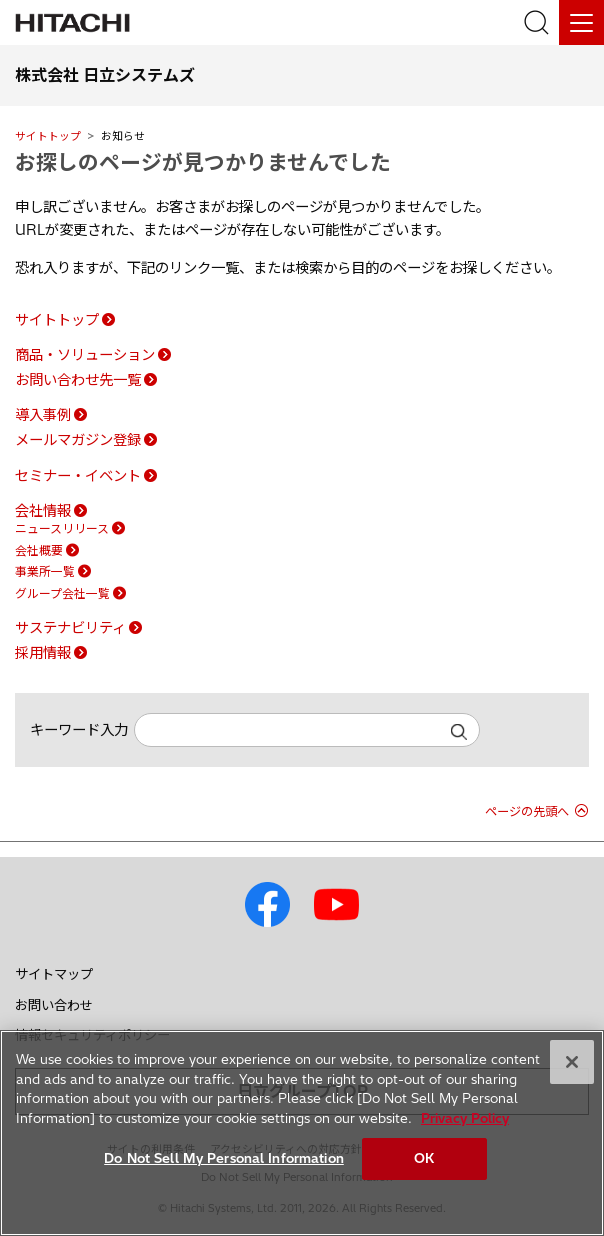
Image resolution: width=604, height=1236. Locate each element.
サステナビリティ (70, 628)
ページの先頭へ (527, 811)
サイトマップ (54, 974)
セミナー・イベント (78, 476)
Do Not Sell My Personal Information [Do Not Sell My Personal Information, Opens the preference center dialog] (224, 1158)
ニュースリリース (62, 528)
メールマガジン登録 (78, 440)
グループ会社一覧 (62, 593)
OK (424, 1158)
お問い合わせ (54, 1005)
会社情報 (43, 511)
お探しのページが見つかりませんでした (203, 162)
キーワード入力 (79, 730)
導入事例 (43, 415)
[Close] (572, 1062)
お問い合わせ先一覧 (78, 380)
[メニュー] (581, 22)
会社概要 (39, 550)
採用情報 (43, 653)
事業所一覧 (45, 571)
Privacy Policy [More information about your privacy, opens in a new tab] (465, 1118)
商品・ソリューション (85, 355)
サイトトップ (48, 136)
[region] (302, 1133)
